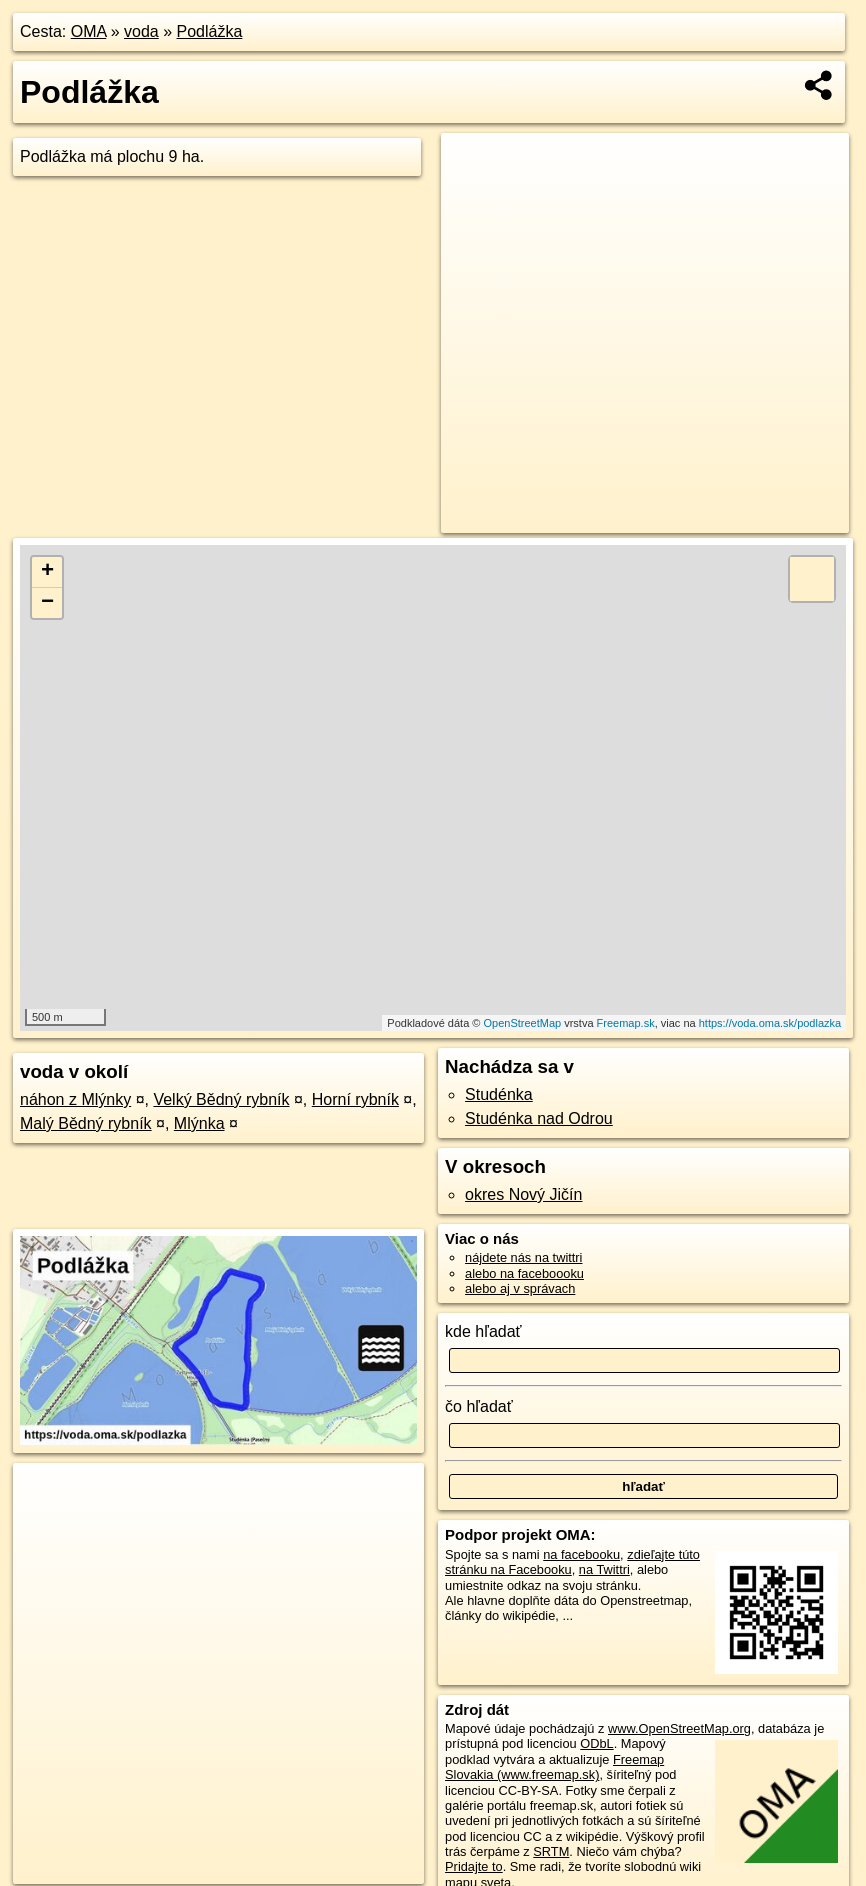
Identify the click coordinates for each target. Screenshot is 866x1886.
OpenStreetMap (522, 1023)
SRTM (551, 1851)
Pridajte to (474, 1866)
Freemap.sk (626, 1023)
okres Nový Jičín (523, 1194)
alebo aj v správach (520, 1288)
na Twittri (604, 1569)
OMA (89, 31)
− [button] (47, 603)
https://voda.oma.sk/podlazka (770, 1023)
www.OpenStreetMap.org (679, 1728)
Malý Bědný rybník (86, 1123)
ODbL (596, 1743)
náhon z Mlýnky (75, 1099)
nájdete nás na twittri (523, 1257)
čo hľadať (479, 1406)
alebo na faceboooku (524, 1273)
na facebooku (581, 1554)
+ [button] (47, 572)
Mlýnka (199, 1123)
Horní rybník (355, 1099)
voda (141, 31)
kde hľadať (483, 1331)
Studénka (499, 1094)
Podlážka (210, 31)
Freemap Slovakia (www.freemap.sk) (554, 1767)
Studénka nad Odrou (539, 1118)
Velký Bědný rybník (221, 1099)
